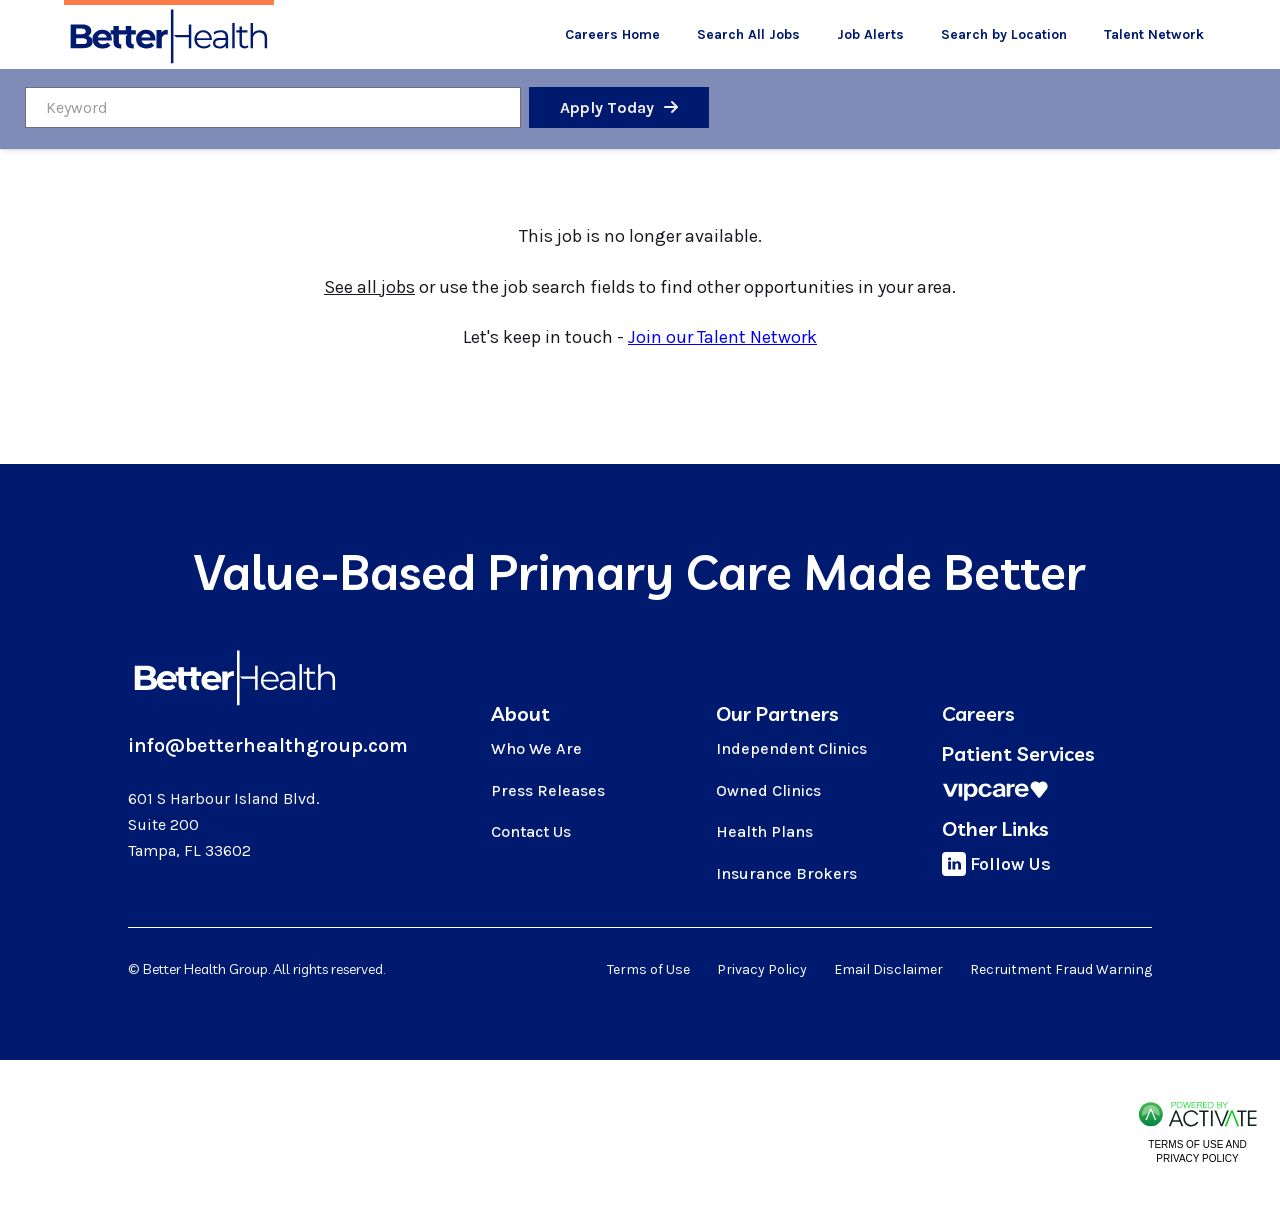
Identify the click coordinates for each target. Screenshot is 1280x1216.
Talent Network (1154, 34)
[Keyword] (273, 107)
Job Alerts (870, 34)
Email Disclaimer (888, 969)
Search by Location (1004, 34)
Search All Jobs (748, 34)
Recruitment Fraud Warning (1061, 969)
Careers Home (612, 34)
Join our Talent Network (722, 337)
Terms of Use (648, 969)
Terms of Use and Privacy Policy (1197, 1151)
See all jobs (369, 287)
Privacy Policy (762, 969)
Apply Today (607, 107)
